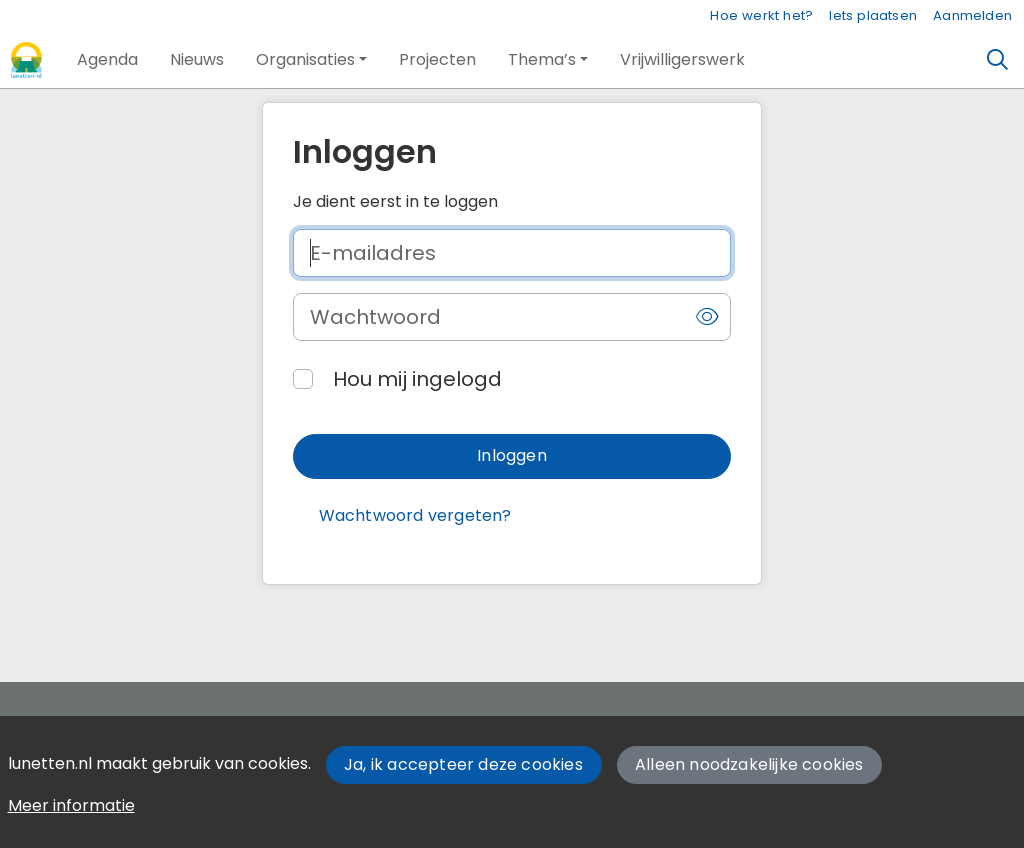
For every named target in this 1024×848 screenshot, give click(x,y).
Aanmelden (972, 15)
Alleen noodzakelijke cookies (749, 764)
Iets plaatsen (873, 15)
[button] (107, 60)
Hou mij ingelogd (417, 379)
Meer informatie (71, 805)
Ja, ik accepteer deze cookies (463, 764)
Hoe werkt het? (761, 15)
